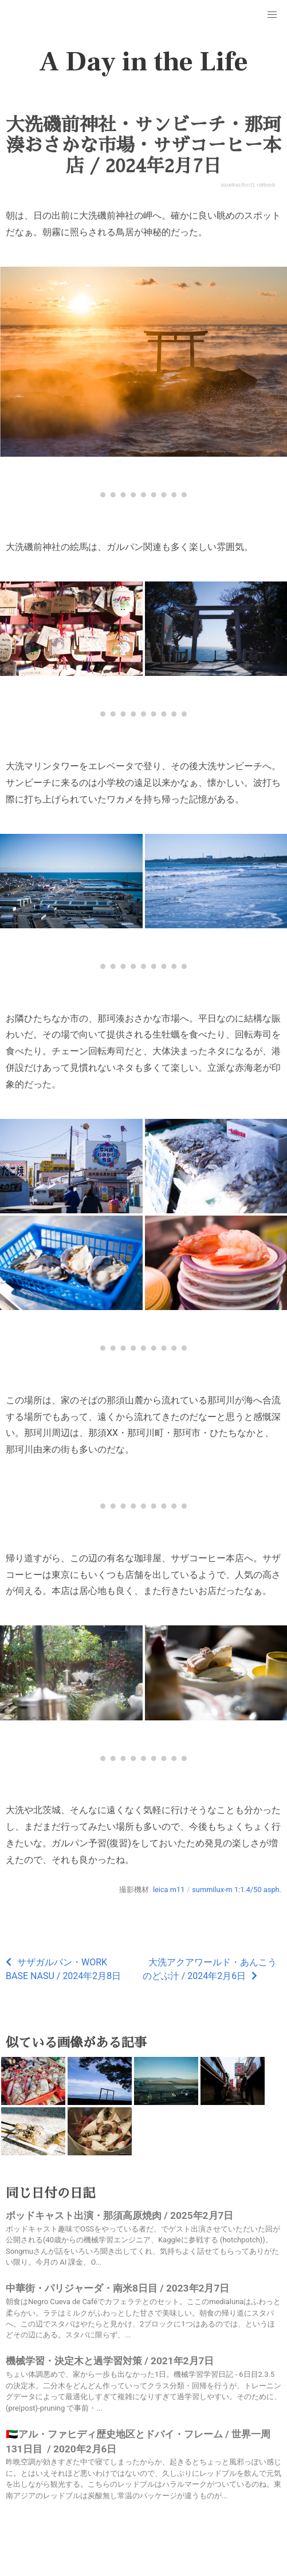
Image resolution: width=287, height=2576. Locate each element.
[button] (272, 15)
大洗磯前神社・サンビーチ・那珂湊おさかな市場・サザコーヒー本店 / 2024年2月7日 (143, 145)
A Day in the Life (143, 62)
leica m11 (168, 1889)
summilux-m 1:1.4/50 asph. (236, 1889)
